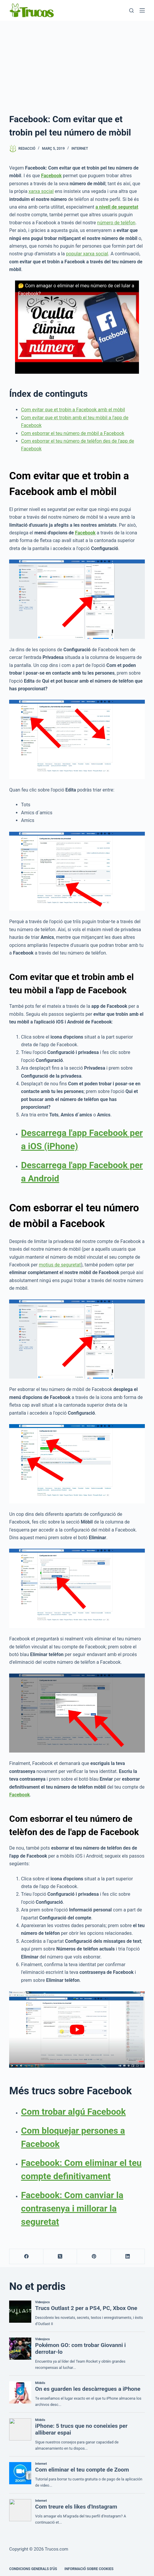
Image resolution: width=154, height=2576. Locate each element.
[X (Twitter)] (60, 2256)
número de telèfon (116, 222)
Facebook (85, 533)
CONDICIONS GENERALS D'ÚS (33, 2569)
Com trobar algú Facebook (73, 2111)
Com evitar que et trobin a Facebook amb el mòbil (73, 409)
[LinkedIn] (128, 2256)
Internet (79, 148)
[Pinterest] (94, 2256)
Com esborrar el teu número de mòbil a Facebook (72, 433)
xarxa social (41, 191)
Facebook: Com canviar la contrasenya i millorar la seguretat (72, 2208)
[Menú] (142, 10)
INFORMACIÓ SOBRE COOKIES (88, 2569)
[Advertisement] (77, 65)
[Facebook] (26, 2256)
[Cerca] (131, 10)
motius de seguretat (60, 1265)
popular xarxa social (87, 254)
